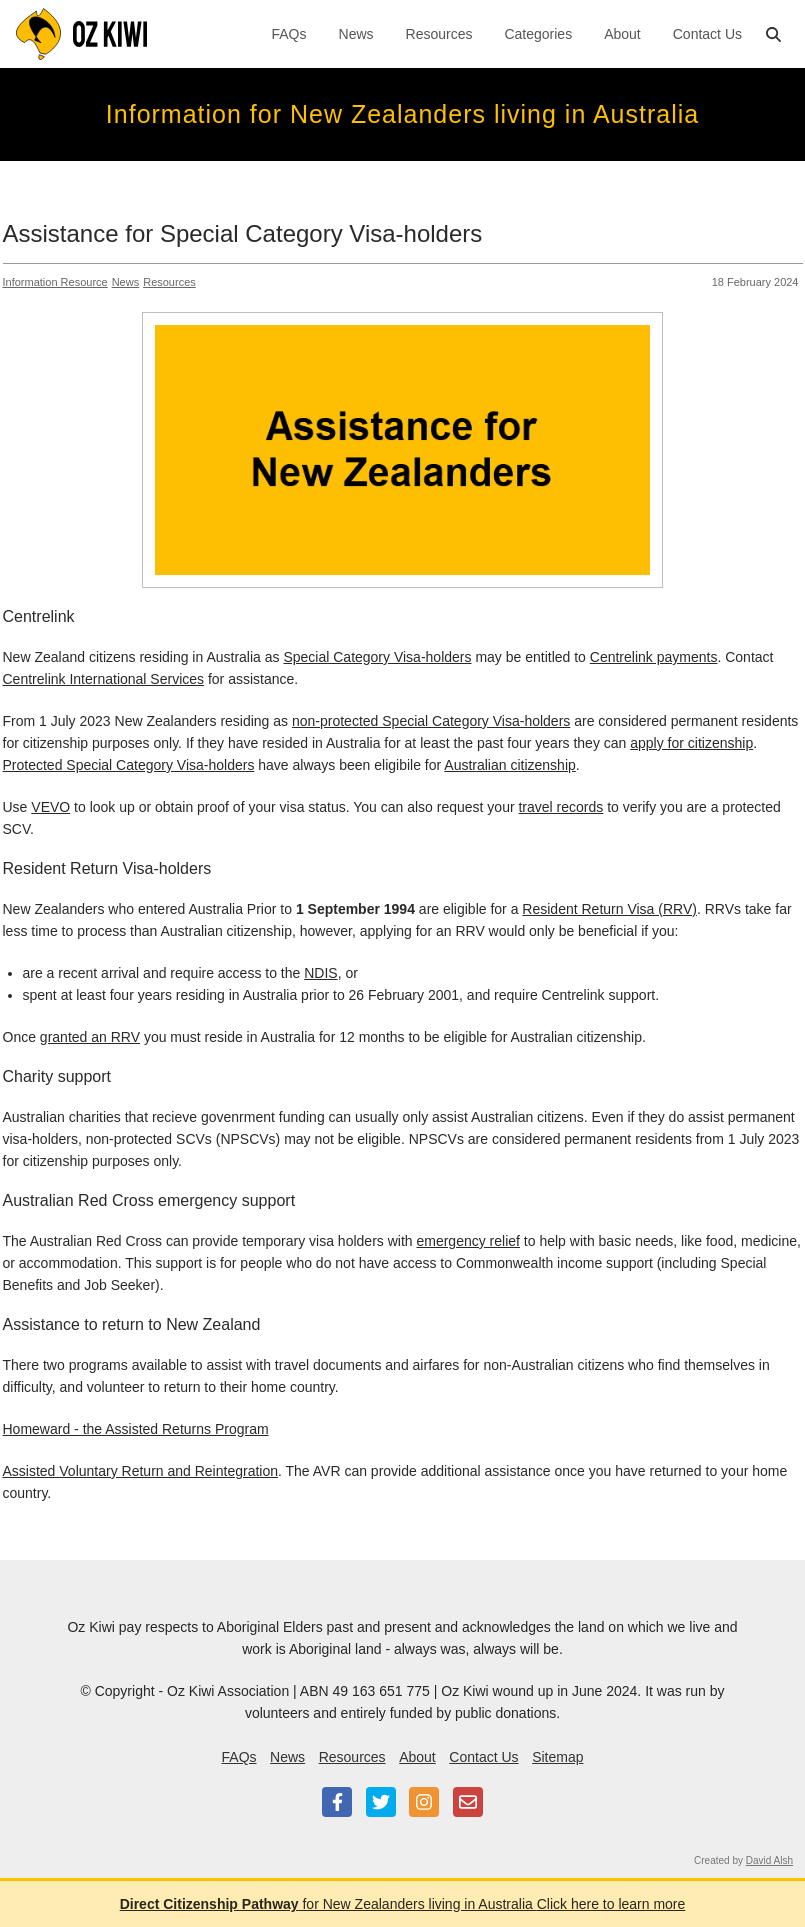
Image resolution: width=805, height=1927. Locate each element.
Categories (538, 34)
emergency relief (468, 1241)
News (356, 34)
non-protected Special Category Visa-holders (431, 721)
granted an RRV (90, 1037)
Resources (439, 34)
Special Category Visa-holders (377, 657)
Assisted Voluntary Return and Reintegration (141, 1471)
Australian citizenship (510, 765)
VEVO (50, 807)
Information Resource (55, 282)
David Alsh (769, 1860)
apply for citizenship (691, 743)
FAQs (289, 34)
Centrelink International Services (104, 679)
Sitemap (557, 1757)
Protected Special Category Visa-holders (129, 765)
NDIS (320, 973)
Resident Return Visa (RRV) (609, 909)
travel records (560, 807)
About (622, 34)
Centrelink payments (654, 657)
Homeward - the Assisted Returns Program (136, 1429)
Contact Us (707, 34)
